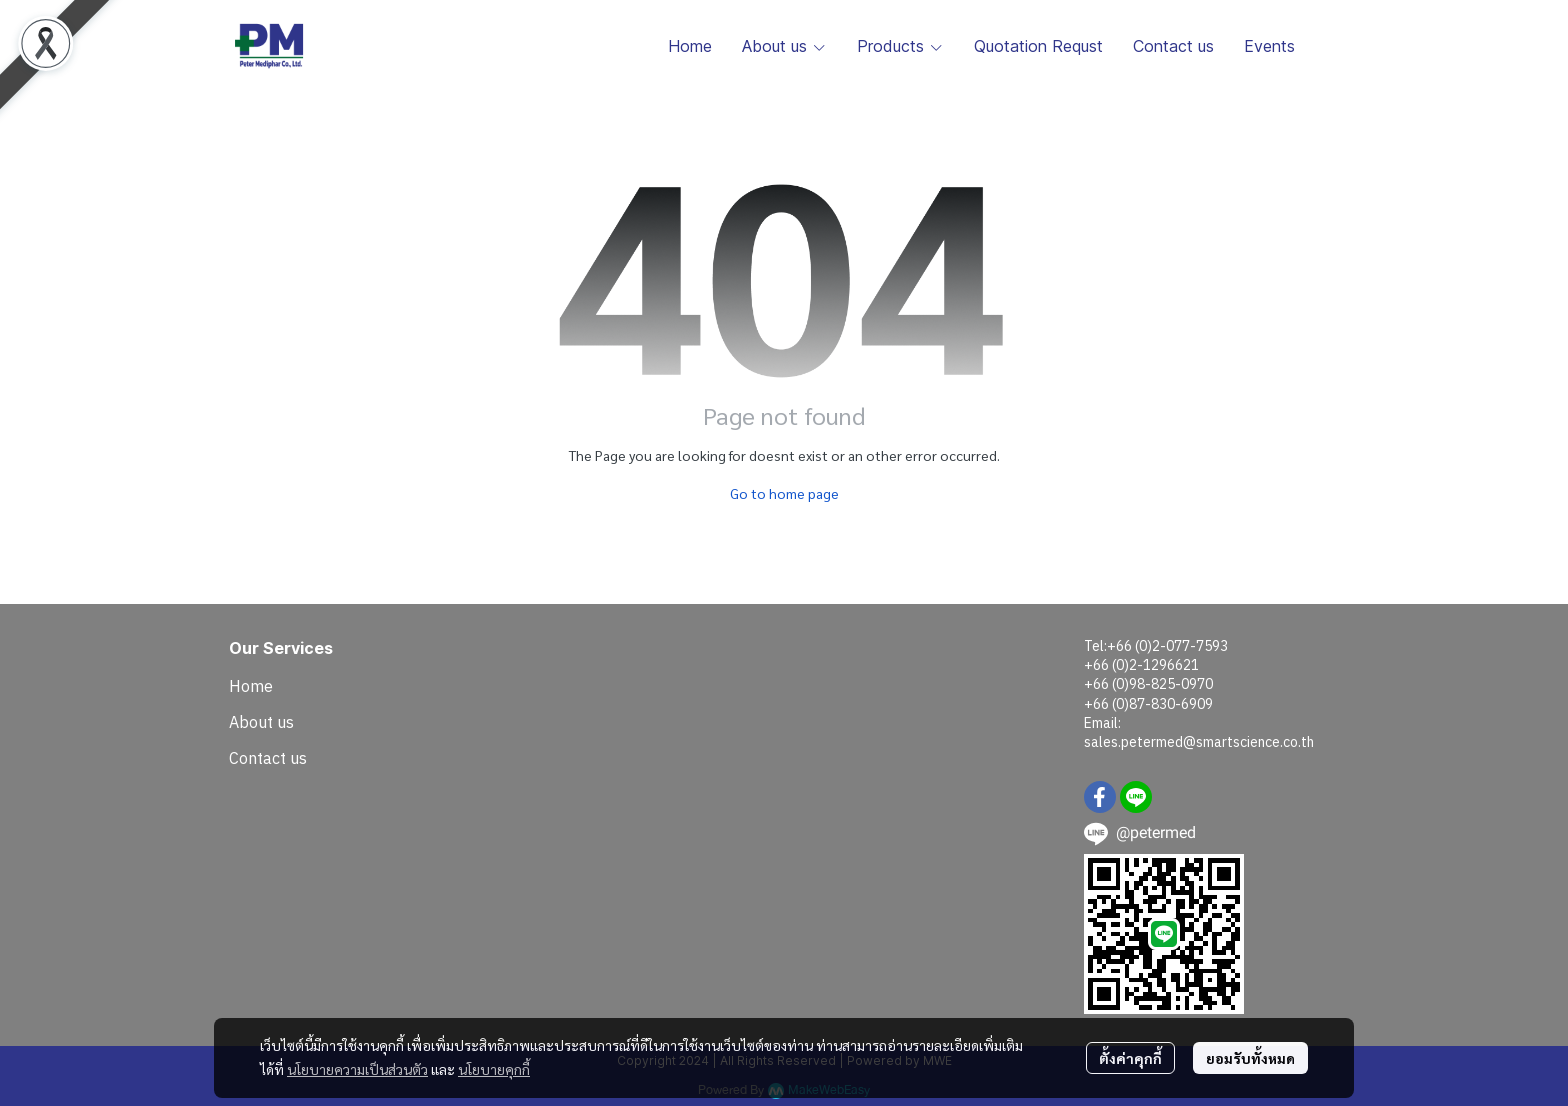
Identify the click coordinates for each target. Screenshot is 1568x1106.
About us (261, 722)
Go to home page (784, 493)
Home (251, 686)
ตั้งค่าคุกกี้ (1130, 1058)
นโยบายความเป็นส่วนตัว (357, 1069)
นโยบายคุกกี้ (494, 1069)
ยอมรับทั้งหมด (1250, 1058)
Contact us (268, 758)
